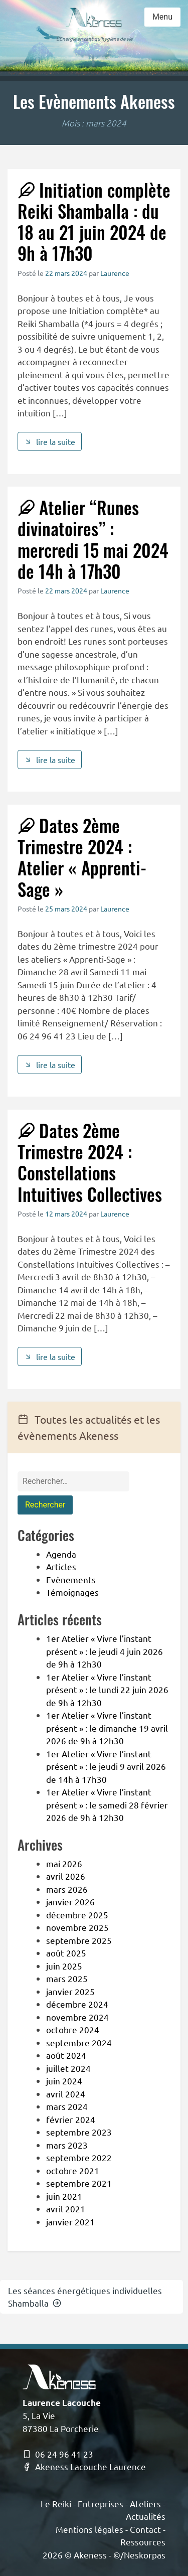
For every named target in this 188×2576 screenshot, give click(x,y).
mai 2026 (64, 1863)
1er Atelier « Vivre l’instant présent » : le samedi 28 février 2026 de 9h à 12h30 (107, 1804)
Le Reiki (56, 2503)
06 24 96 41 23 (58, 2454)
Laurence (114, 272)
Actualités (145, 2516)
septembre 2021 (79, 2183)
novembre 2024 (77, 2017)
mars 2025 (67, 1978)
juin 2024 (64, 2080)
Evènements (71, 1579)
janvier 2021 (70, 2221)
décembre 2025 (77, 1914)
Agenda (61, 1554)
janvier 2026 (70, 1901)
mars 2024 (67, 2106)
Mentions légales (89, 2529)
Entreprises (100, 2503)
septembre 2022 (79, 2157)
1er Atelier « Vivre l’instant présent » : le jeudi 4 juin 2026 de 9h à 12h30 (104, 1651)
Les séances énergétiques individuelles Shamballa (85, 2297)
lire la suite (49, 441)
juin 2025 (64, 1965)
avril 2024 (65, 2093)
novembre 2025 (77, 1927)
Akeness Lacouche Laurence (84, 2466)
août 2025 (66, 1952)
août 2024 (66, 2055)
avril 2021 (65, 2208)
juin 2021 (64, 2196)
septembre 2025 (79, 1940)
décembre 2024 (77, 2004)
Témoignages (72, 1592)
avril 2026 (65, 1876)
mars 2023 (67, 2145)
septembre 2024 (79, 2042)
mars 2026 (67, 1889)
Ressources (142, 2541)
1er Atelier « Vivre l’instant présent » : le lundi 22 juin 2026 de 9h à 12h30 (107, 1690)
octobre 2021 (72, 2170)
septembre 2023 (79, 2132)
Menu (162, 17)
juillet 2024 (68, 2068)
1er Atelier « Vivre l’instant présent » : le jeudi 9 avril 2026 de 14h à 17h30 (106, 1766)
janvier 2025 (70, 1991)
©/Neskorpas (139, 2554)
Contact (145, 2529)
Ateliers (145, 2503)
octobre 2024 (72, 2029)
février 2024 (70, 2119)
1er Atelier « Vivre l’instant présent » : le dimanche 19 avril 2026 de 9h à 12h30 (107, 1728)
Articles (61, 1566)
